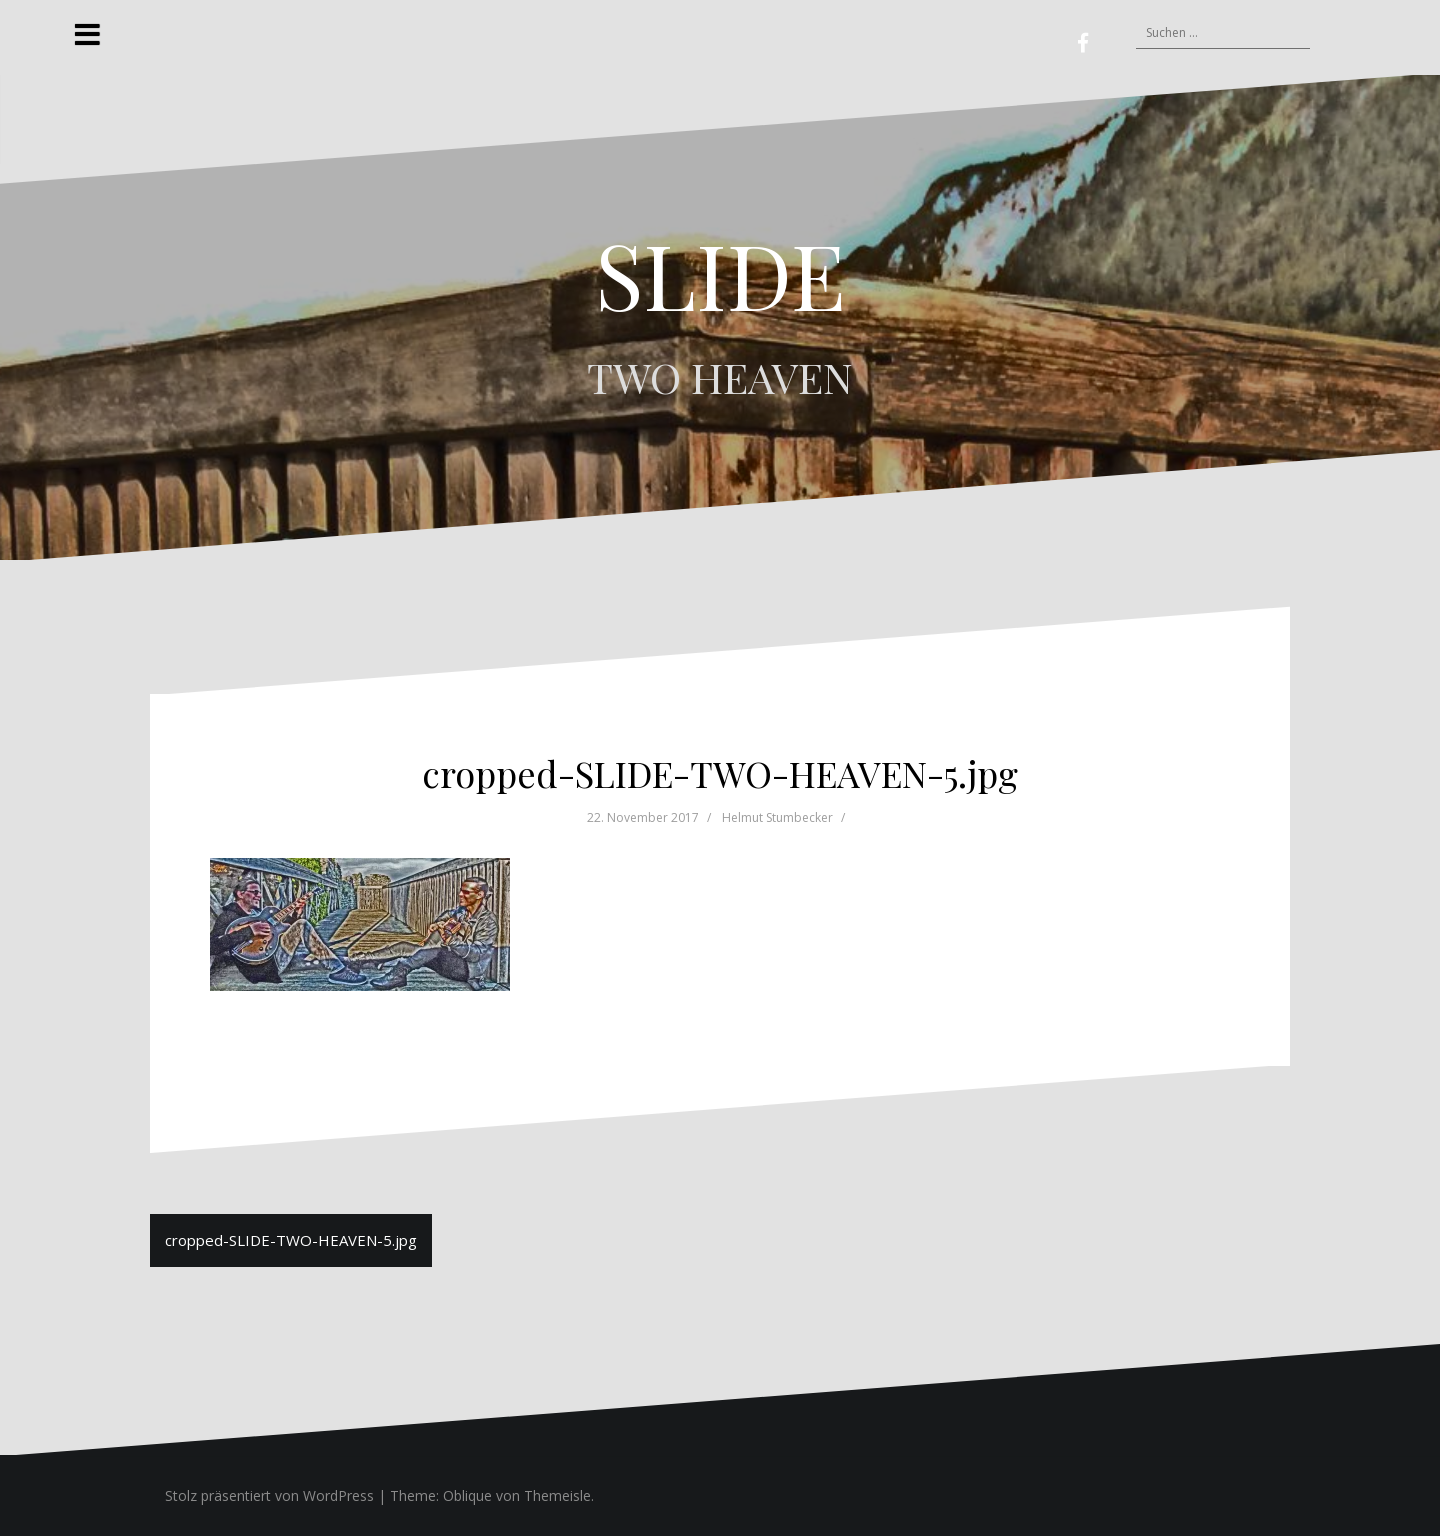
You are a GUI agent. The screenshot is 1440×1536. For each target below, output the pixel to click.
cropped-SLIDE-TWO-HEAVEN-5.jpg (291, 1240)
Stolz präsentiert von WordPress (269, 1495)
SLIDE (720, 274)
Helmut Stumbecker (777, 817)
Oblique (467, 1495)
